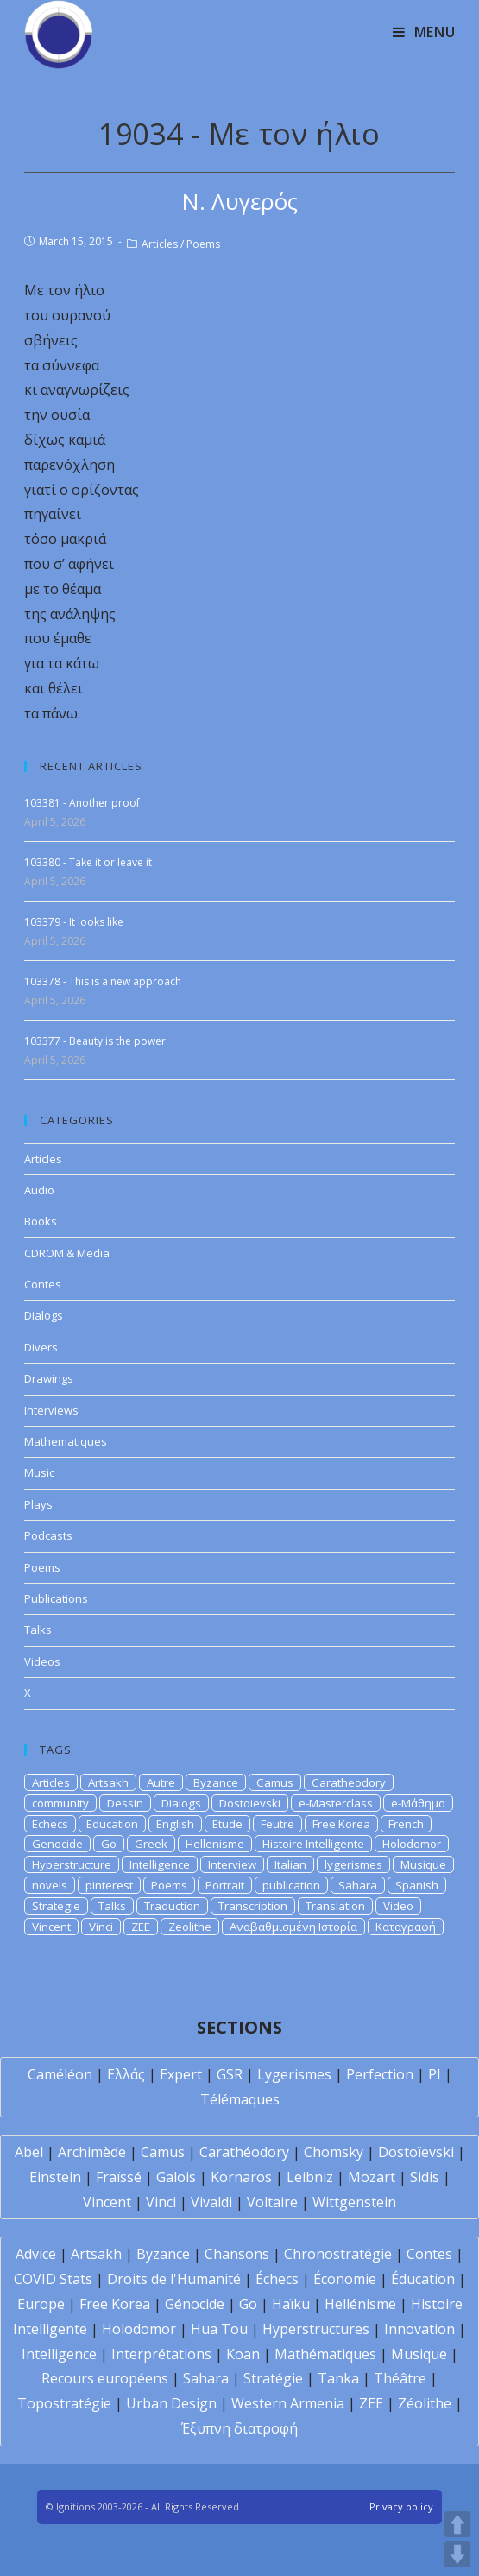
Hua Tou (219, 2329)
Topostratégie (64, 2403)
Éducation (423, 2278)
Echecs (50, 1824)
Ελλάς (126, 2074)
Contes (42, 1284)
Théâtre (400, 2378)
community (60, 1803)
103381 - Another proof (82, 802)
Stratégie (273, 2378)
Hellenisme (215, 1843)
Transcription (252, 1906)
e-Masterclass (336, 1803)
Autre (161, 1782)
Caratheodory (349, 1782)
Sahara (357, 1885)
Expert (181, 2074)
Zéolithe (424, 2403)
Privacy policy (401, 2506)
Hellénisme (360, 2303)
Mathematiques (65, 1441)
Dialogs (43, 1315)
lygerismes (353, 1864)
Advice (36, 2253)
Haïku (291, 2303)
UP (457, 2524)
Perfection (379, 2074)
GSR (230, 2074)
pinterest (109, 1885)
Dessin (125, 1803)
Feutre (277, 1824)
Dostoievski (249, 1803)
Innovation (419, 2329)
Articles (160, 244)
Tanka (338, 2378)
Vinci (101, 1926)
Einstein (55, 2177)
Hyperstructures (315, 2329)
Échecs (277, 2278)
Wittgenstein (354, 2202)
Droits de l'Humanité (174, 2278)
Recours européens (104, 2378)
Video (398, 1906)
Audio (39, 1190)
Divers (41, 1347)
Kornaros (241, 2177)
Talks (38, 1629)
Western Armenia (287, 2403)
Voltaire (272, 2202)
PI (434, 2074)
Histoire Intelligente (313, 1843)
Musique (423, 1864)
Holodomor (411, 1843)
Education (112, 1824)
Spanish (416, 1885)
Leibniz (310, 2177)
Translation (335, 1906)
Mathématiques (325, 2354)
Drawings (48, 1378)
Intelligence (159, 1864)
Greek (151, 1843)
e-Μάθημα (418, 1803)
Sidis (424, 2177)
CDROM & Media (67, 1253)
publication (291, 1885)
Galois (176, 2177)
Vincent (51, 1926)
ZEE (140, 1926)
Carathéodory (244, 2151)
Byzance (215, 1782)
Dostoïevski (416, 2151)
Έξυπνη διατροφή (239, 2428)
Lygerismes (294, 2074)
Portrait (224, 1885)
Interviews (51, 1410)
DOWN (457, 2554)
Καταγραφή (405, 1926)
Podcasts (48, 1535)
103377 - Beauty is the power (95, 1041)
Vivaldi (211, 2202)
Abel (29, 2151)
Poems (203, 244)
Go (109, 1843)
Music (39, 1472)
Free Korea (341, 1824)
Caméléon (60, 2074)
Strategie (56, 1906)
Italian (290, 1864)
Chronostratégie (338, 2253)
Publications (56, 1598)
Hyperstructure (71, 1864)
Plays (38, 1504)
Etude (227, 1824)
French (406, 1824)
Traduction (172, 1906)
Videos (42, 1661)
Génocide (194, 2303)
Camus (274, 1782)
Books (40, 1221)
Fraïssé (119, 2177)
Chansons (237, 2253)
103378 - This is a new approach (102, 981)
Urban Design (171, 2403)
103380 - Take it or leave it (88, 862)
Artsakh (108, 1782)
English (175, 1824)
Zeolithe (189, 1926)
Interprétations (161, 2354)
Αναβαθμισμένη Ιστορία (293, 1926)
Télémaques (240, 2099)
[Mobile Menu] (424, 31)
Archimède (92, 2151)
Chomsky (333, 2151)
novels (49, 1885)
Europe (41, 2303)
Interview (232, 1864)
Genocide (57, 1843)
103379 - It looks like (73, 922)
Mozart (371, 2177)
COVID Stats (53, 2278)
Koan (243, 2354)
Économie (344, 2278)
